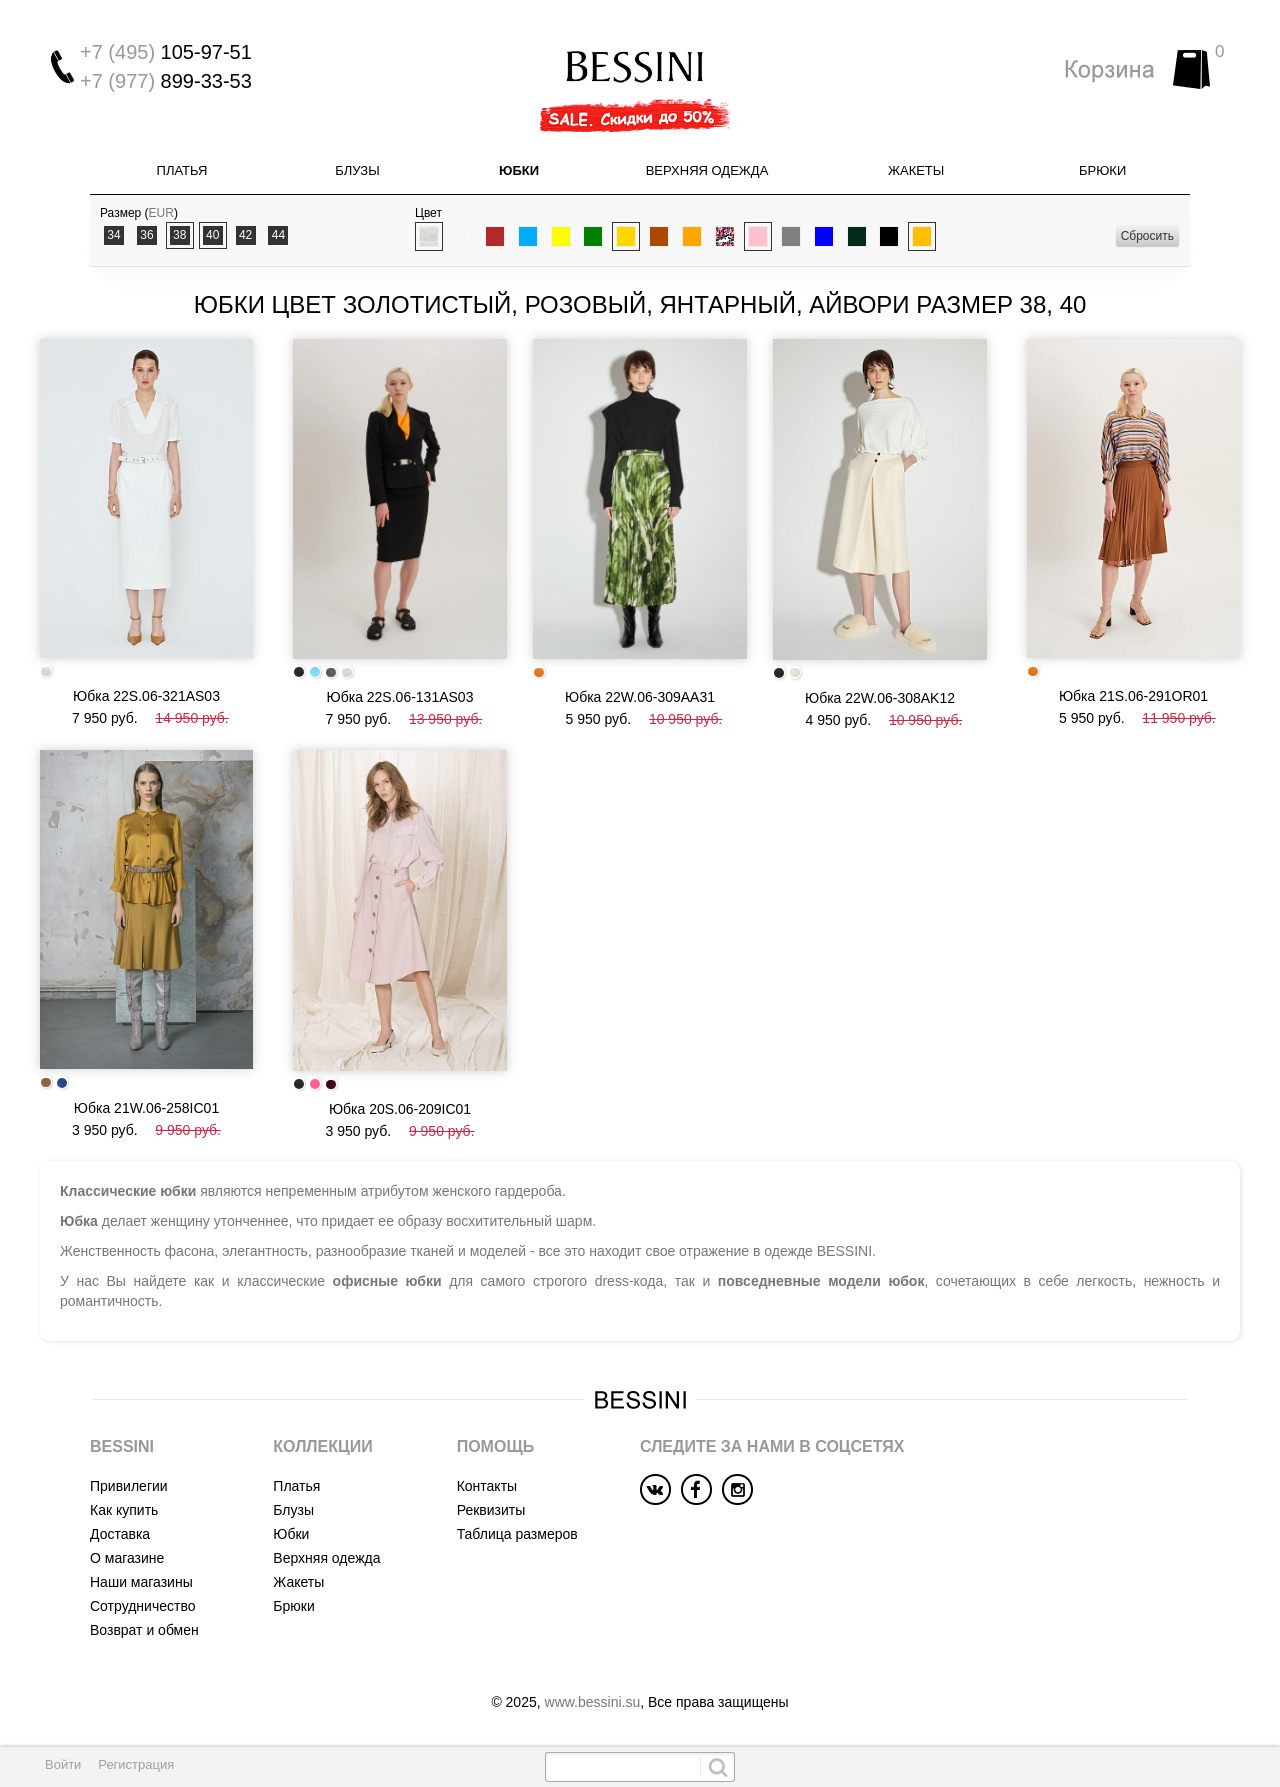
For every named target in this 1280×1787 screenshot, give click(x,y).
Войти (63, 1764)
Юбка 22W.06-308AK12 (880, 698)
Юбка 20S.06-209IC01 (400, 1109)
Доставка (120, 1534)
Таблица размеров (517, 1534)
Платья (182, 170)
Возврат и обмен (144, 1630)
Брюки (1102, 170)
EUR (161, 213)
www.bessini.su (593, 1702)
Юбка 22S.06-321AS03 (146, 696)
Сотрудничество (142, 1606)
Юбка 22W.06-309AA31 (640, 697)
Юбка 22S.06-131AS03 (400, 697)
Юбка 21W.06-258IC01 (146, 1108)
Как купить (124, 1510)
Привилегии (129, 1486)
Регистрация (136, 1764)
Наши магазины (141, 1582)
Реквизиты (491, 1510)
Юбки (519, 170)
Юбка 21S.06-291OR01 (1133, 696)
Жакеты (916, 170)
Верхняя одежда (707, 170)
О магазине (127, 1558)
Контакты (487, 1486)
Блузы (357, 170)
